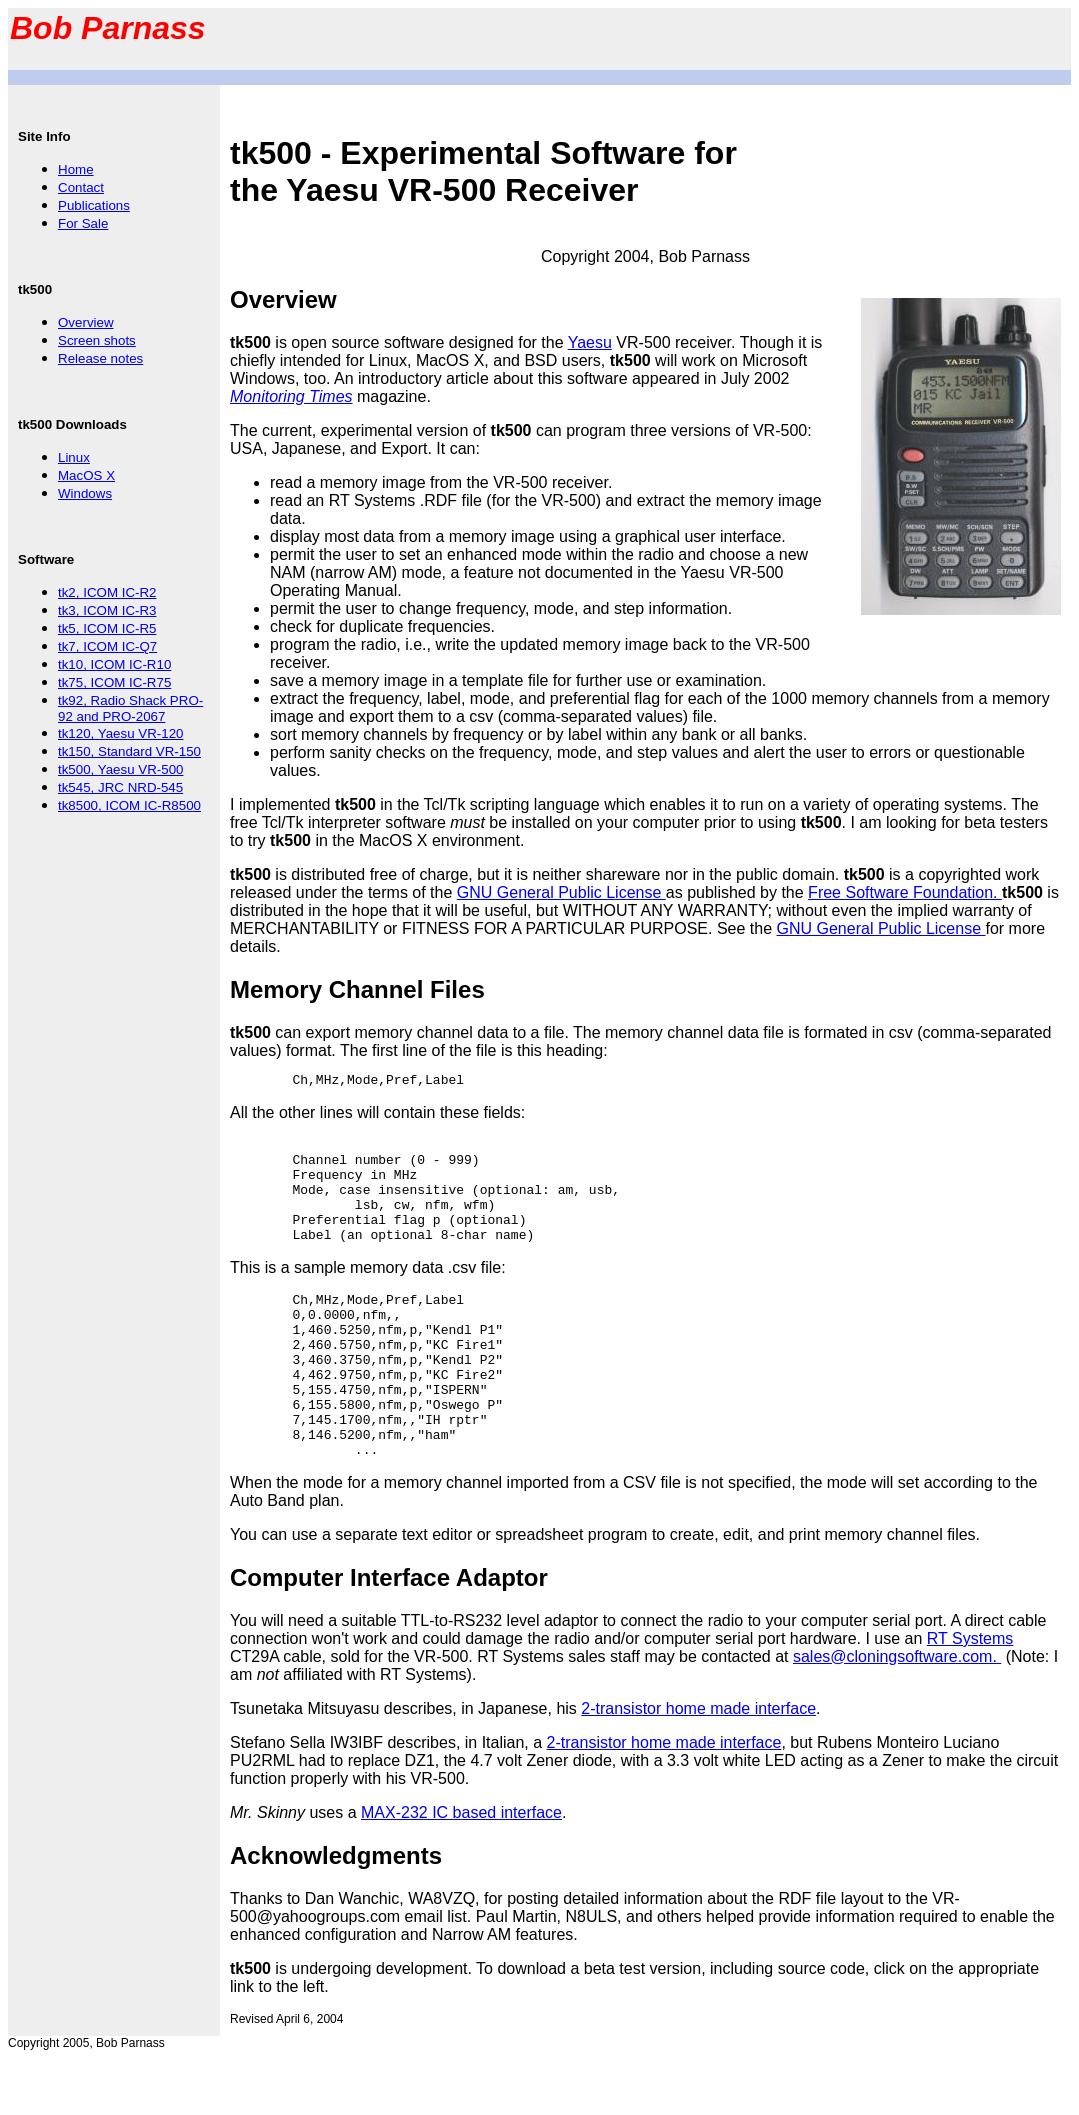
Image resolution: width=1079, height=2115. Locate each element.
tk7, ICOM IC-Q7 (107, 646)
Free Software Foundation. (905, 892)
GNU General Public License (561, 892)
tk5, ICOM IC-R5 (107, 628)
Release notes (100, 358)
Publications (94, 205)
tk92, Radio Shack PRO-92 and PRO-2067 (130, 708)
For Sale (83, 223)
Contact (81, 187)
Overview (86, 322)
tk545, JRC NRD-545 (120, 787)
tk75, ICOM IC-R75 (114, 682)
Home (76, 169)
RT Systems (970, 1695)
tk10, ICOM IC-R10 (114, 664)
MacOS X (86, 475)
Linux (74, 457)
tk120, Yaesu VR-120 (120, 733)
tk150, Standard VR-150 (129, 751)
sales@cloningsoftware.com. (897, 1713)
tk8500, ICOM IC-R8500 (129, 805)
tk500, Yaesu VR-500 (120, 769)
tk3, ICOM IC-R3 (107, 610)
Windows (85, 493)
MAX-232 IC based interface (461, 1869)
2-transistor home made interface (698, 1765)
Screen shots (97, 340)
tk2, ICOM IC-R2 (107, 592)
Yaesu (590, 342)
